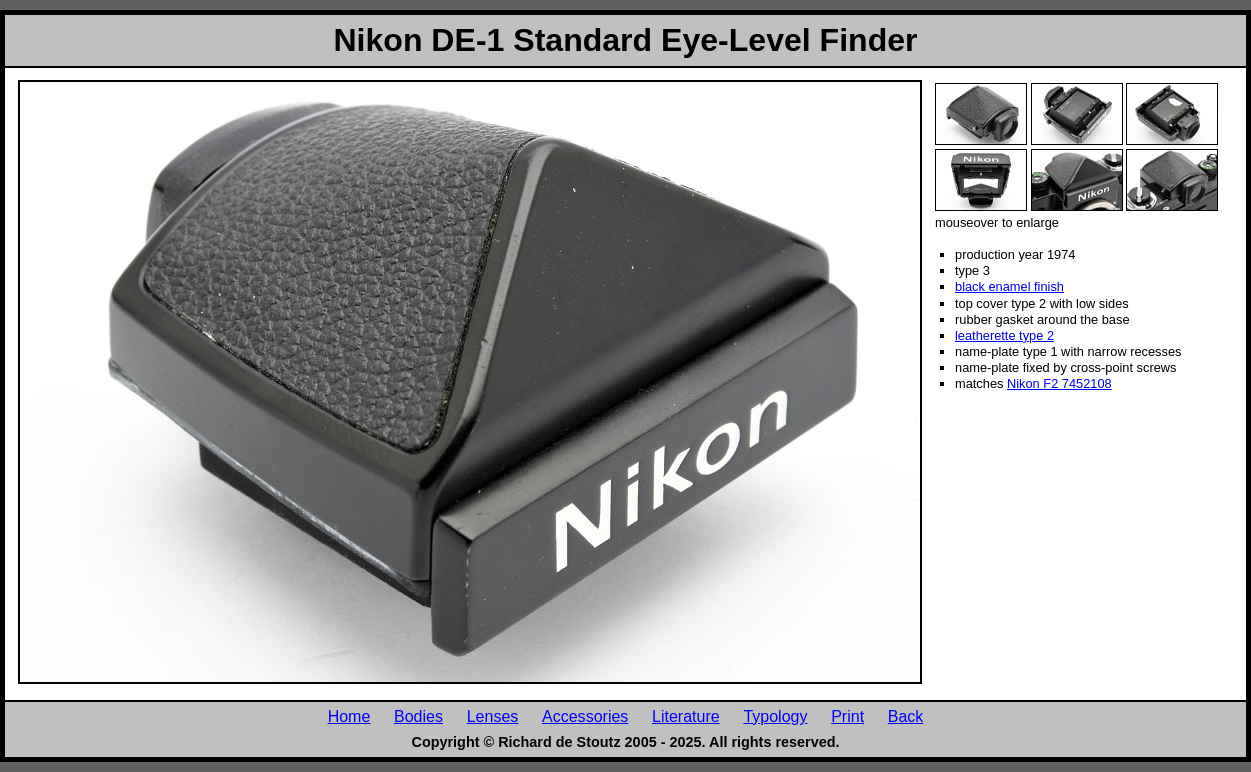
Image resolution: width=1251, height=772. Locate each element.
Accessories (585, 716)
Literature (686, 716)
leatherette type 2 (1004, 335)
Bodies (418, 716)
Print (847, 716)
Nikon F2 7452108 (1059, 383)
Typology (775, 716)
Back (906, 716)
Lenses (493, 716)
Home (349, 716)
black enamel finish (1009, 286)
